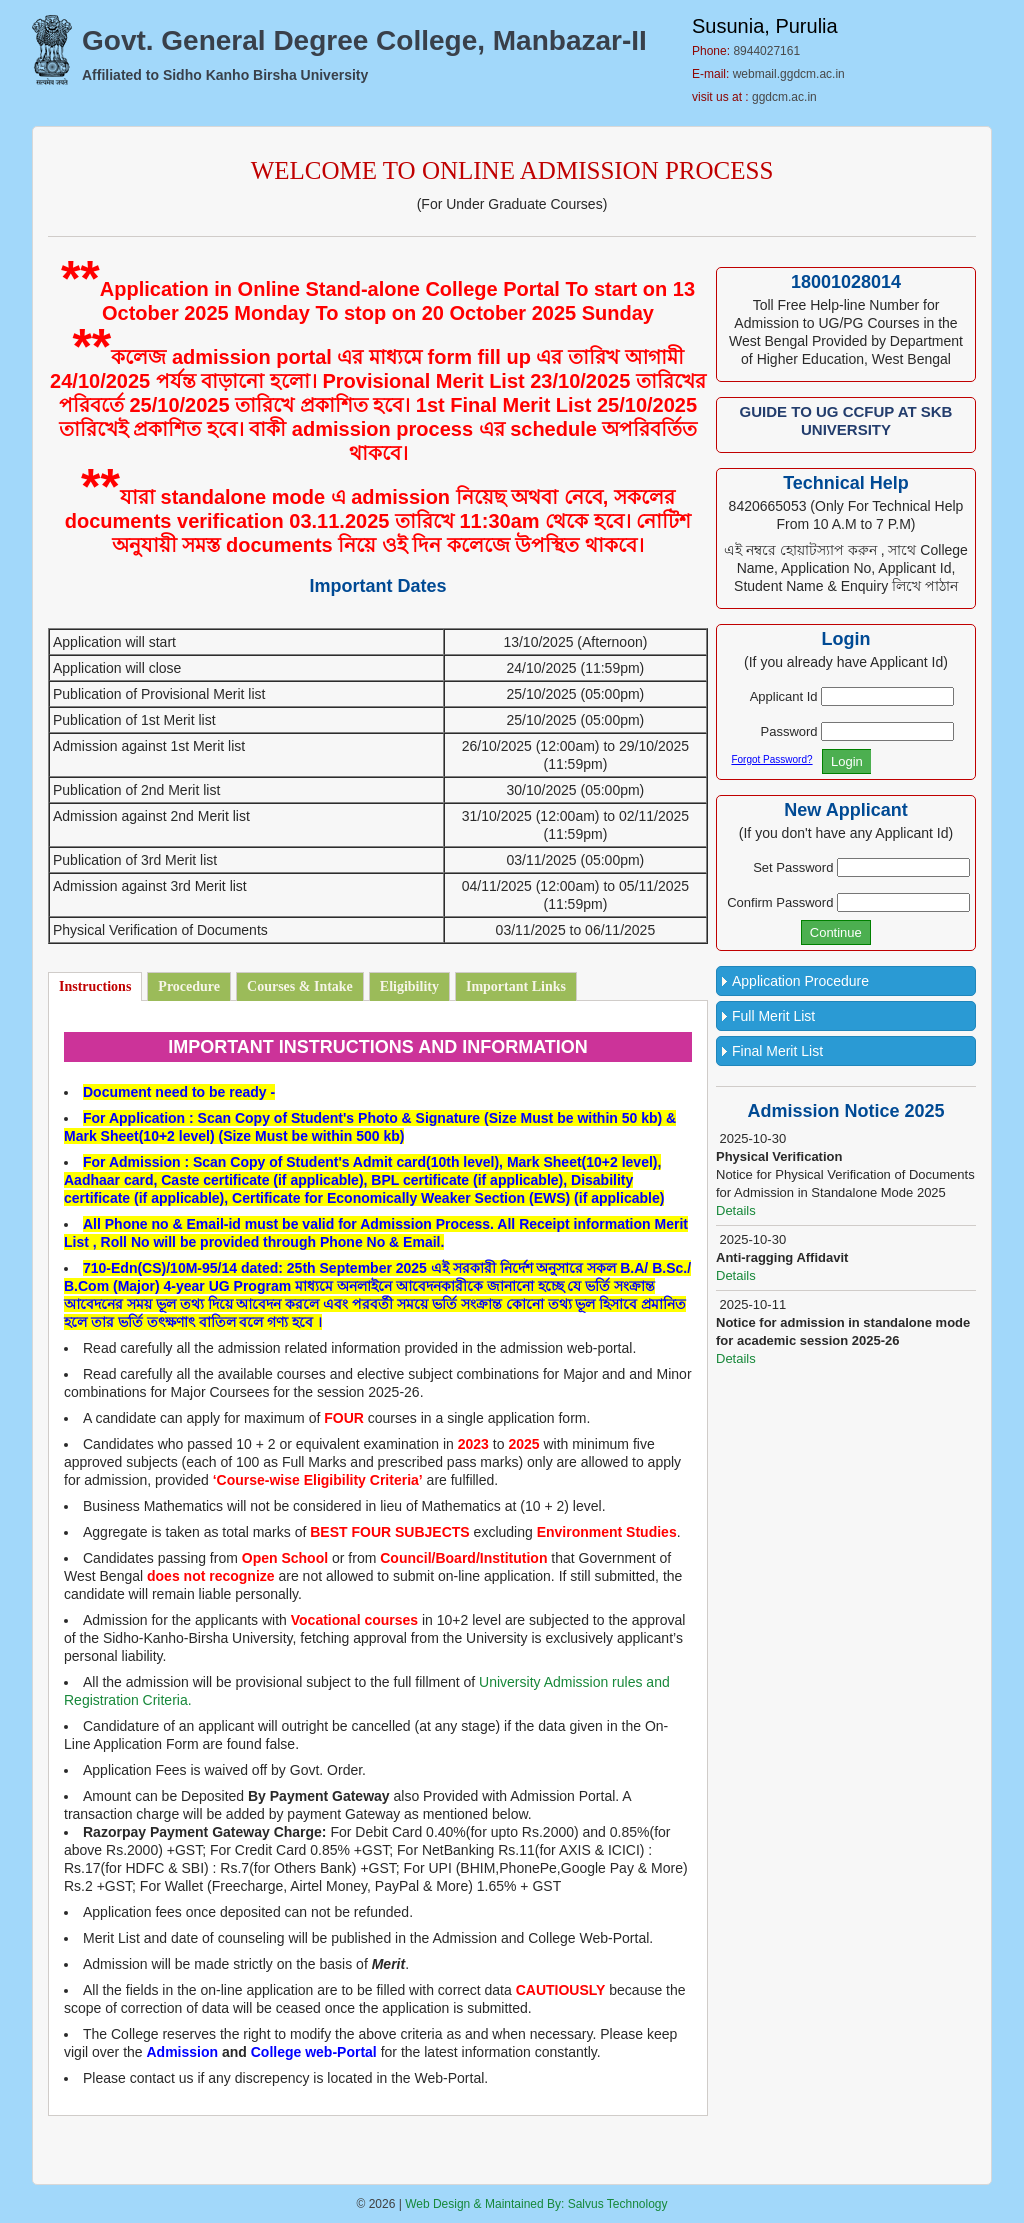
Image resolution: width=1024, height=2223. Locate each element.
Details (736, 1210)
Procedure (189, 986)
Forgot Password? (771, 759)
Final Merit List (777, 1051)
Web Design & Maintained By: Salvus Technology (536, 2204)
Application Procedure (800, 981)
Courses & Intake (300, 986)
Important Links (516, 986)
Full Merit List (773, 1016)
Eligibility (409, 986)
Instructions (95, 986)
